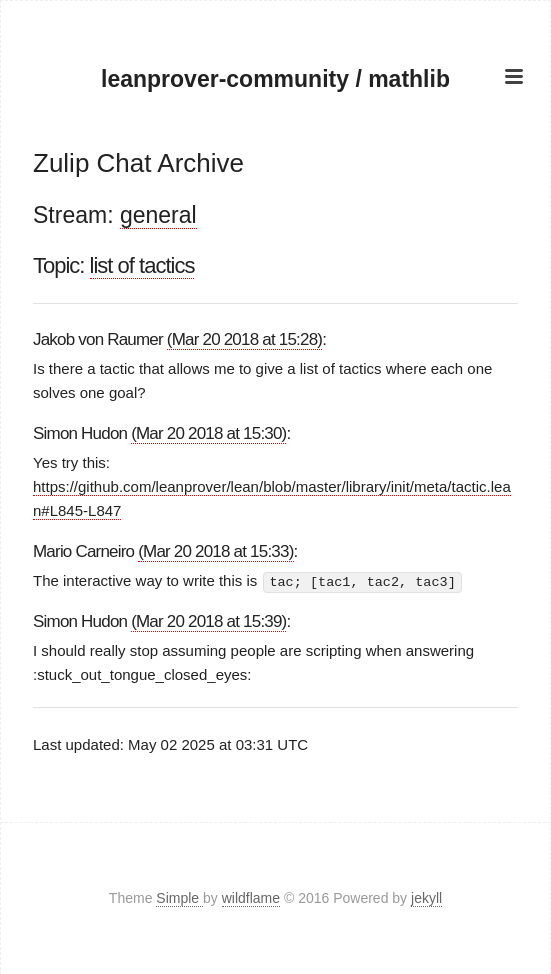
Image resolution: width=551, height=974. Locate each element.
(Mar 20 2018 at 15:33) (215, 551)
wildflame (251, 898)
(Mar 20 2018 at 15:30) (208, 433)
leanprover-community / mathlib (275, 79)
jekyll (426, 898)
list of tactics (142, 265)
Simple (179, 898)
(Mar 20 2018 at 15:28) (244, 339)
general (158, 215)
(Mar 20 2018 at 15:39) (208, 621)
